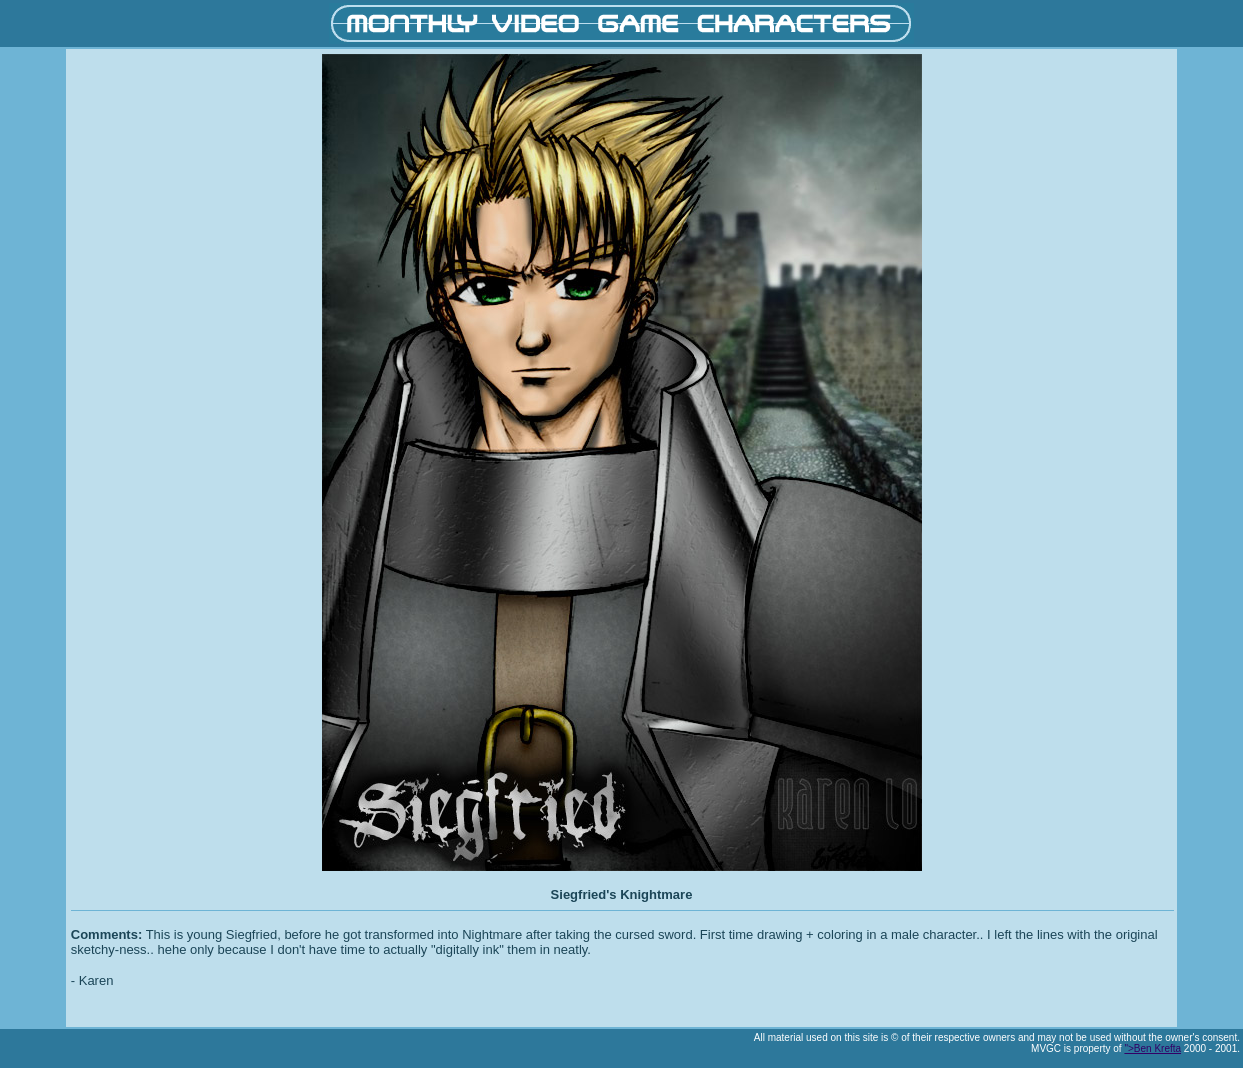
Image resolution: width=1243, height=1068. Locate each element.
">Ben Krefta (1152, 1048)
